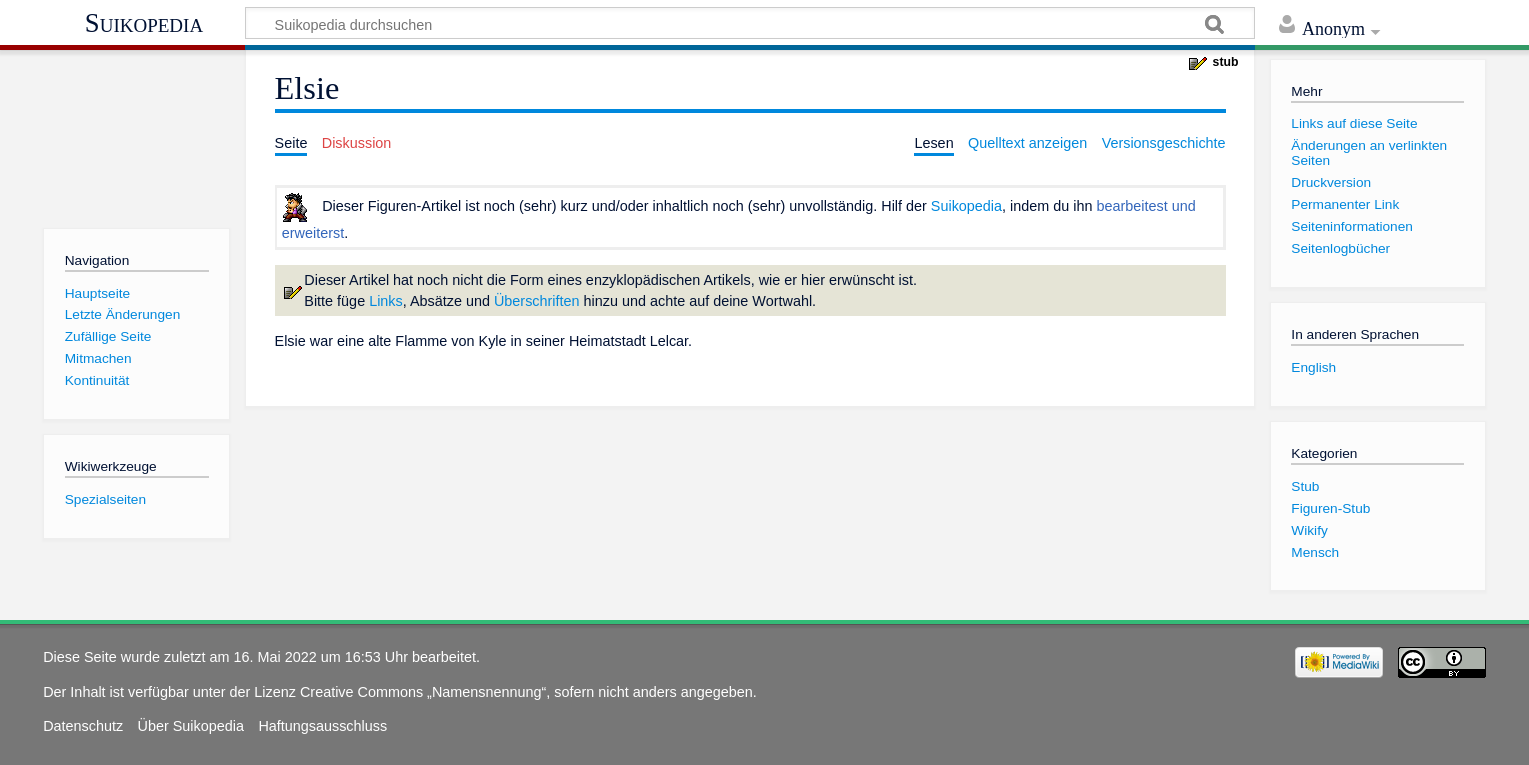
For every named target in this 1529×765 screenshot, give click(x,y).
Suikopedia (144, 23)
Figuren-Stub (1330, 508)
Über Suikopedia (191, 726)
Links (386, 301)
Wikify (1309, 530)
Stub (1305, 486)
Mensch (1315, 552)
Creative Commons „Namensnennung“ (423, 692)
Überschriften (537, 301)
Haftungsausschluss (322, 726)
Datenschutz (83, 726)
